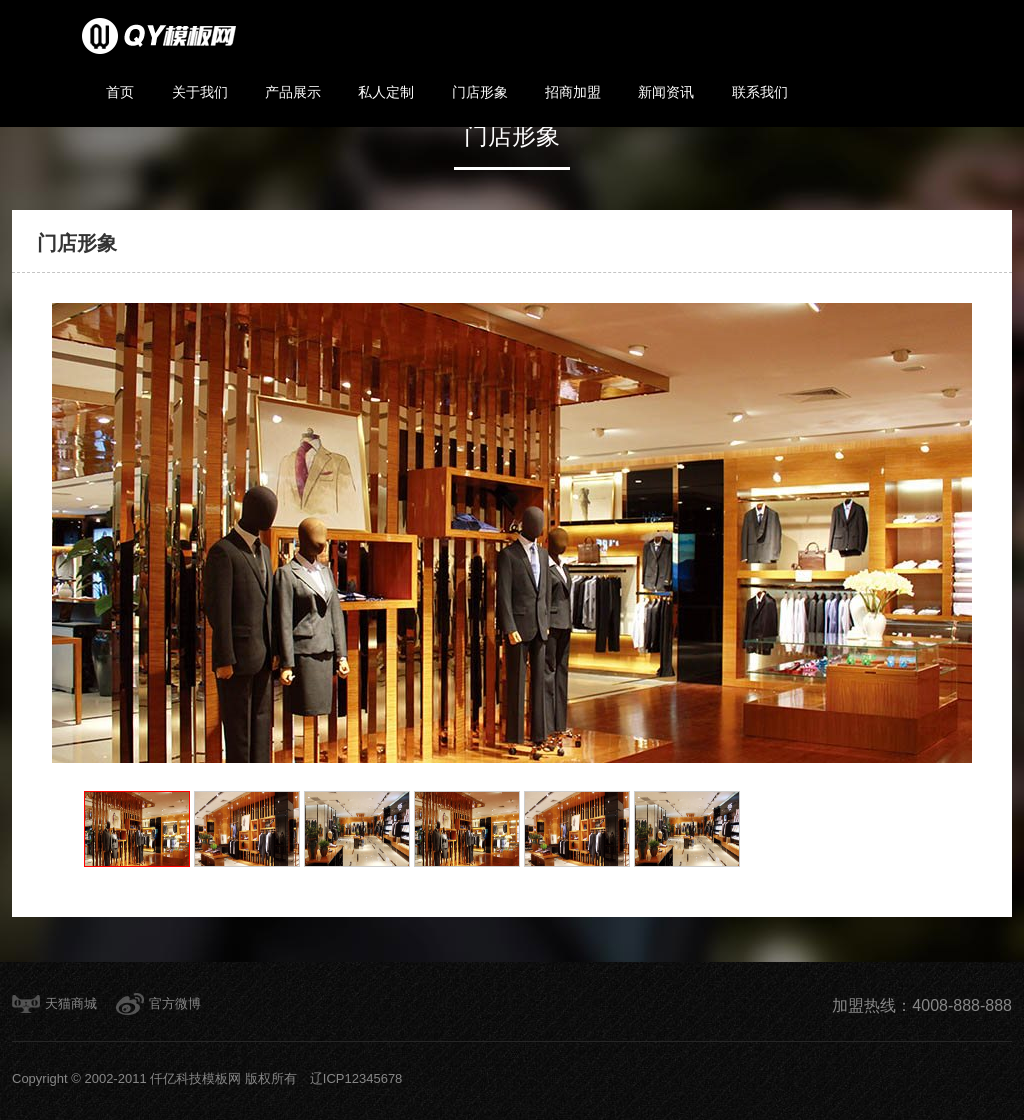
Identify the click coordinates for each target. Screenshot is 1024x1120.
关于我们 (200, 92)
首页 (120, 92)
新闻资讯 (666, 92)
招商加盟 (573, 92)
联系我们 (760, 92)
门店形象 (480, 92)
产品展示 (293, 92)
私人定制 (386, 92)
